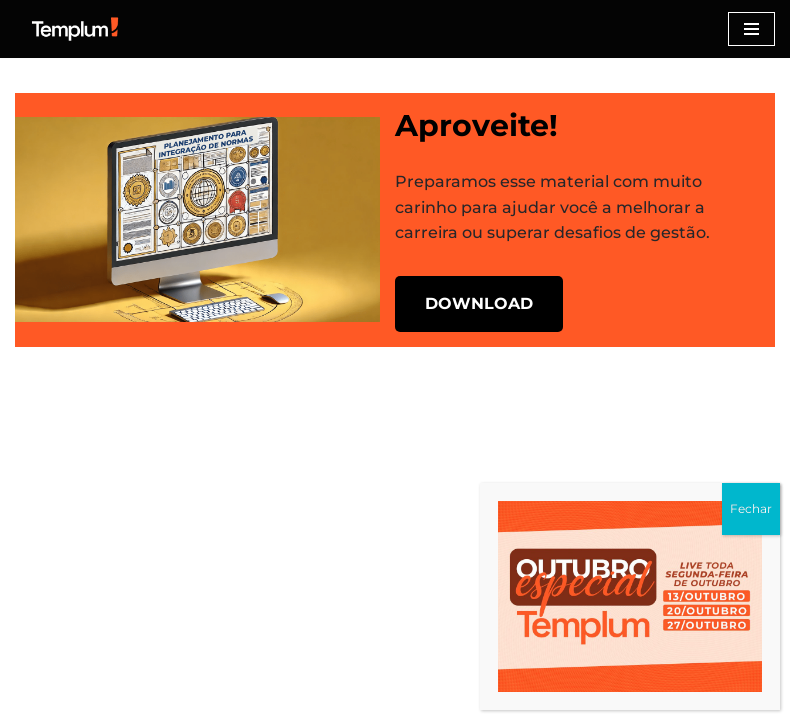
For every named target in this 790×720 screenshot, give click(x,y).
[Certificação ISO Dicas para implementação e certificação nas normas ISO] (75, 29)
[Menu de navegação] (751, 29)
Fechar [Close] (751, 508)
